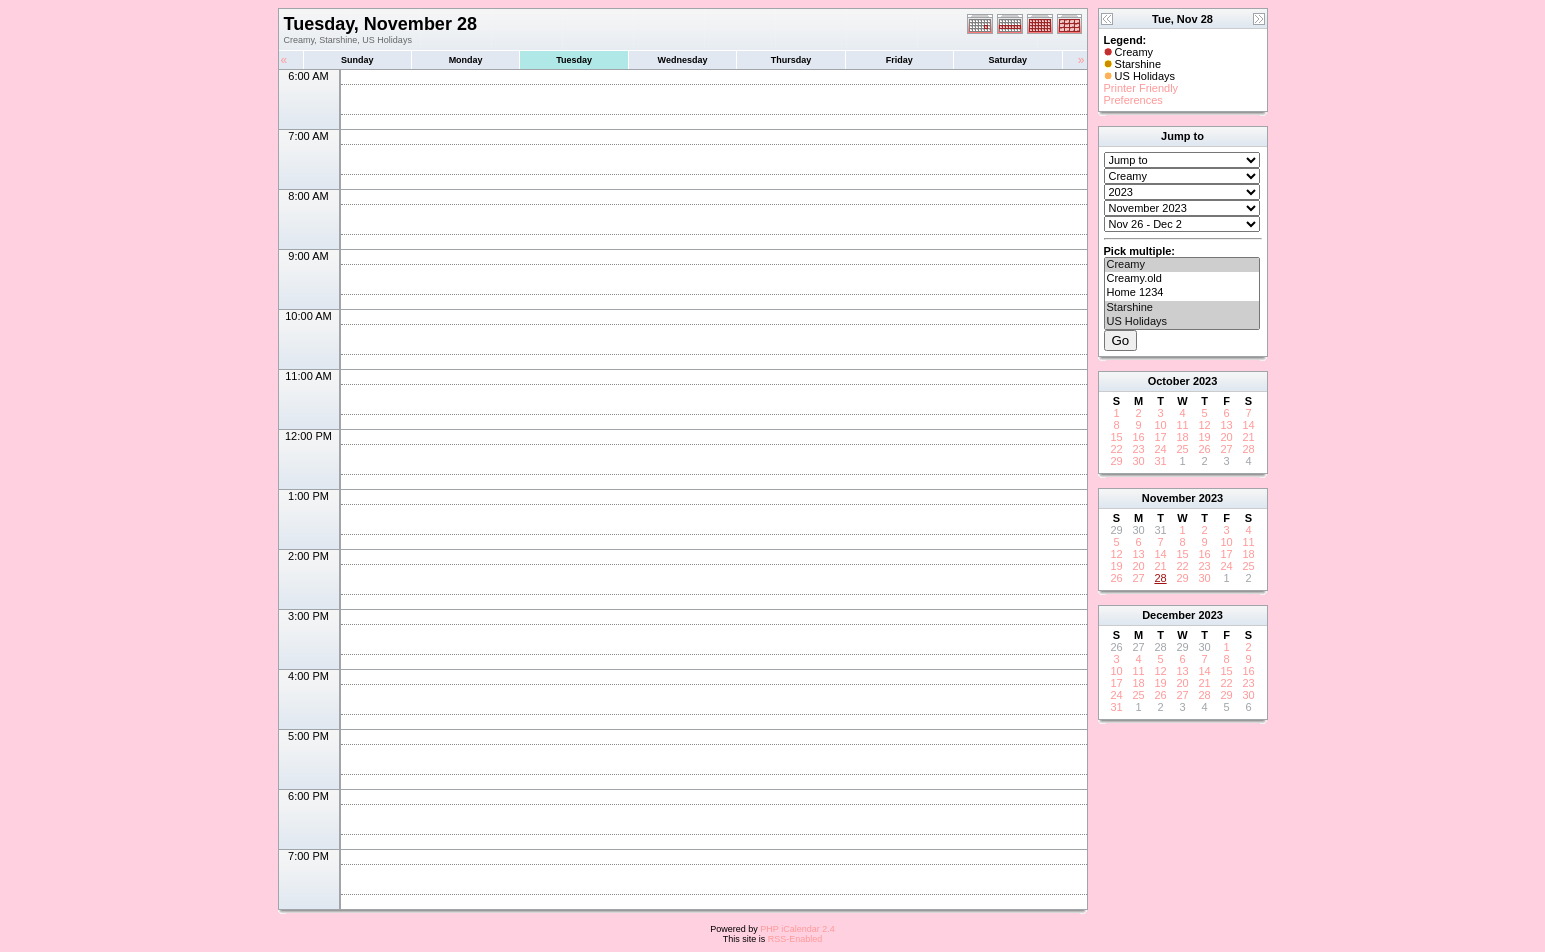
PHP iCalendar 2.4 (797, 929)
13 (1226, 425)
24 (1160, 449)
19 (1204, 437)
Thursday (791, 60)
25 (1182, 449)
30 (1138, 461)
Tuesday (574, 60)
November (1169, 498)
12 (1204, 425)
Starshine (1182, 308)
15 (1116, 437)
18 (1182, 437)
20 (1226, 437)
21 (1248, 437)
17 (1160, 437)
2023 (1205, 381)
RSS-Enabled (795, 939)
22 (1116, 449)
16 (1138, 437)
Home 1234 (1182, 293)
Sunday (357, 60)
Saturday (1008, 60)
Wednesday (683, 60)
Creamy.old (1182, 279)
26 (1204, 449)
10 (1160, 425)
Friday (899, 60)
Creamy (1182, 265)
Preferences (1133, 100)
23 (1138, 449)
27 (1226, 449)
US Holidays (1182, 322)
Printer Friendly (1141, 88)
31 (1160, 461)
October (1169, 381)
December (1168, 615)
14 (1248, 425)
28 (1248, 449)
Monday (466, 60)
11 (1182, 425)
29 (1116, 461)
